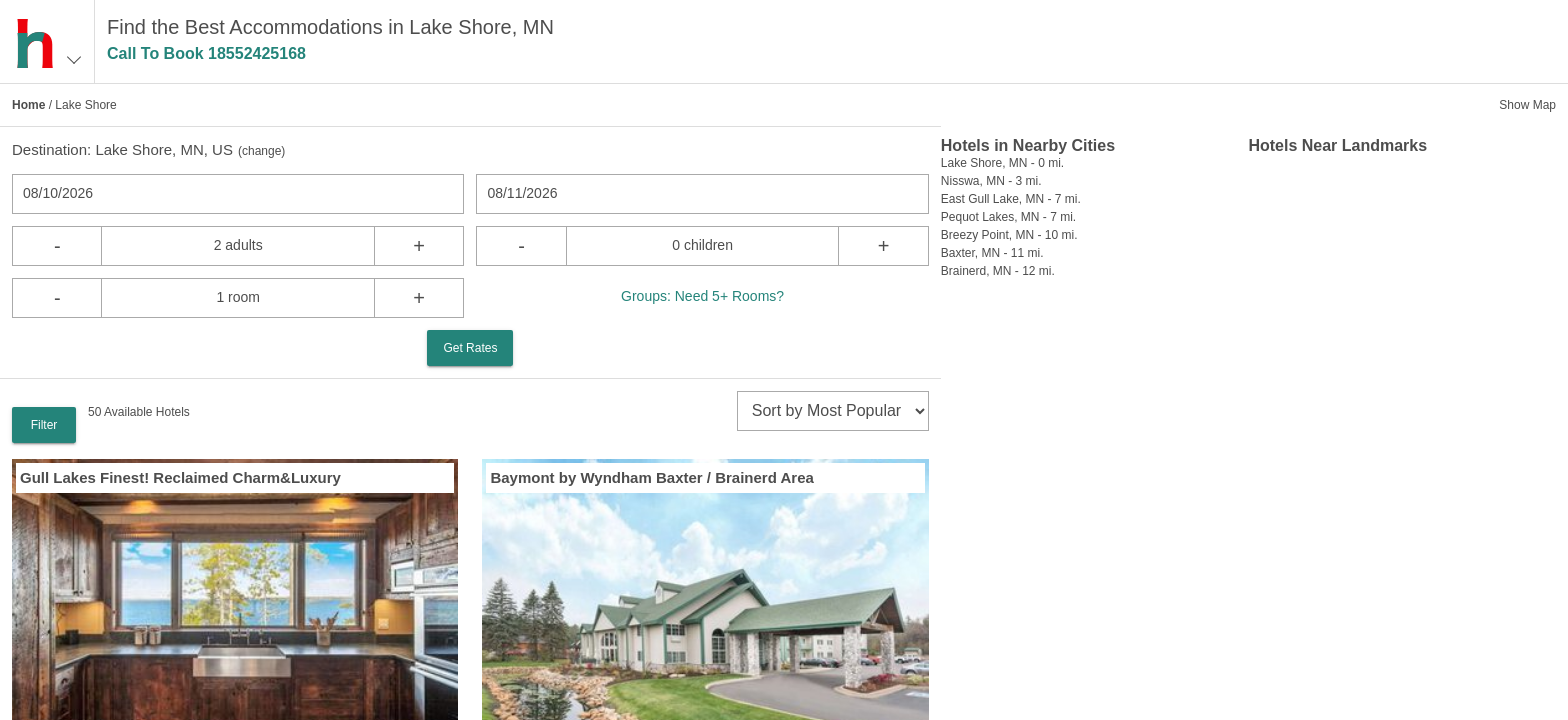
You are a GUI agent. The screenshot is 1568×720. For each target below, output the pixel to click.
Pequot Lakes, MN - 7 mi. (1008, 217)
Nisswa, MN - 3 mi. (991, 181)
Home (28, 105)
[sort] (833, 411)
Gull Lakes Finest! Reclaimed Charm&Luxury (180, 477)
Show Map (1527, 105)
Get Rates (470, 348)
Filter (44, 425)
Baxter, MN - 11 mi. (992, 253)
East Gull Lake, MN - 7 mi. (1011, 199)
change (261, 151)
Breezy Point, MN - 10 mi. (1009, 235)
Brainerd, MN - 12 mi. (998, 271)
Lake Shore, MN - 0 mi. (1002, 163)
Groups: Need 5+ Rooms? (702, 296)
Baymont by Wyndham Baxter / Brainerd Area (651, 477)
